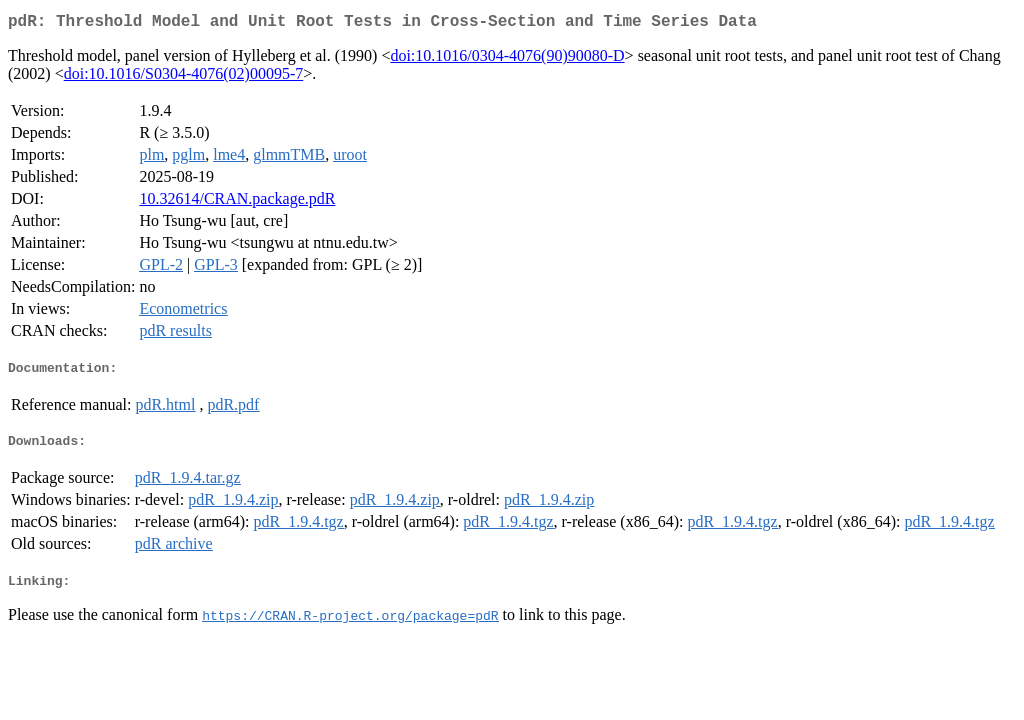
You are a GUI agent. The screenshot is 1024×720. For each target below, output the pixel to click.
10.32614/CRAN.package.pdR (237, 202)
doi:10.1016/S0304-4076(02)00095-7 (184, 77)
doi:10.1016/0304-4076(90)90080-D (507, 59)
